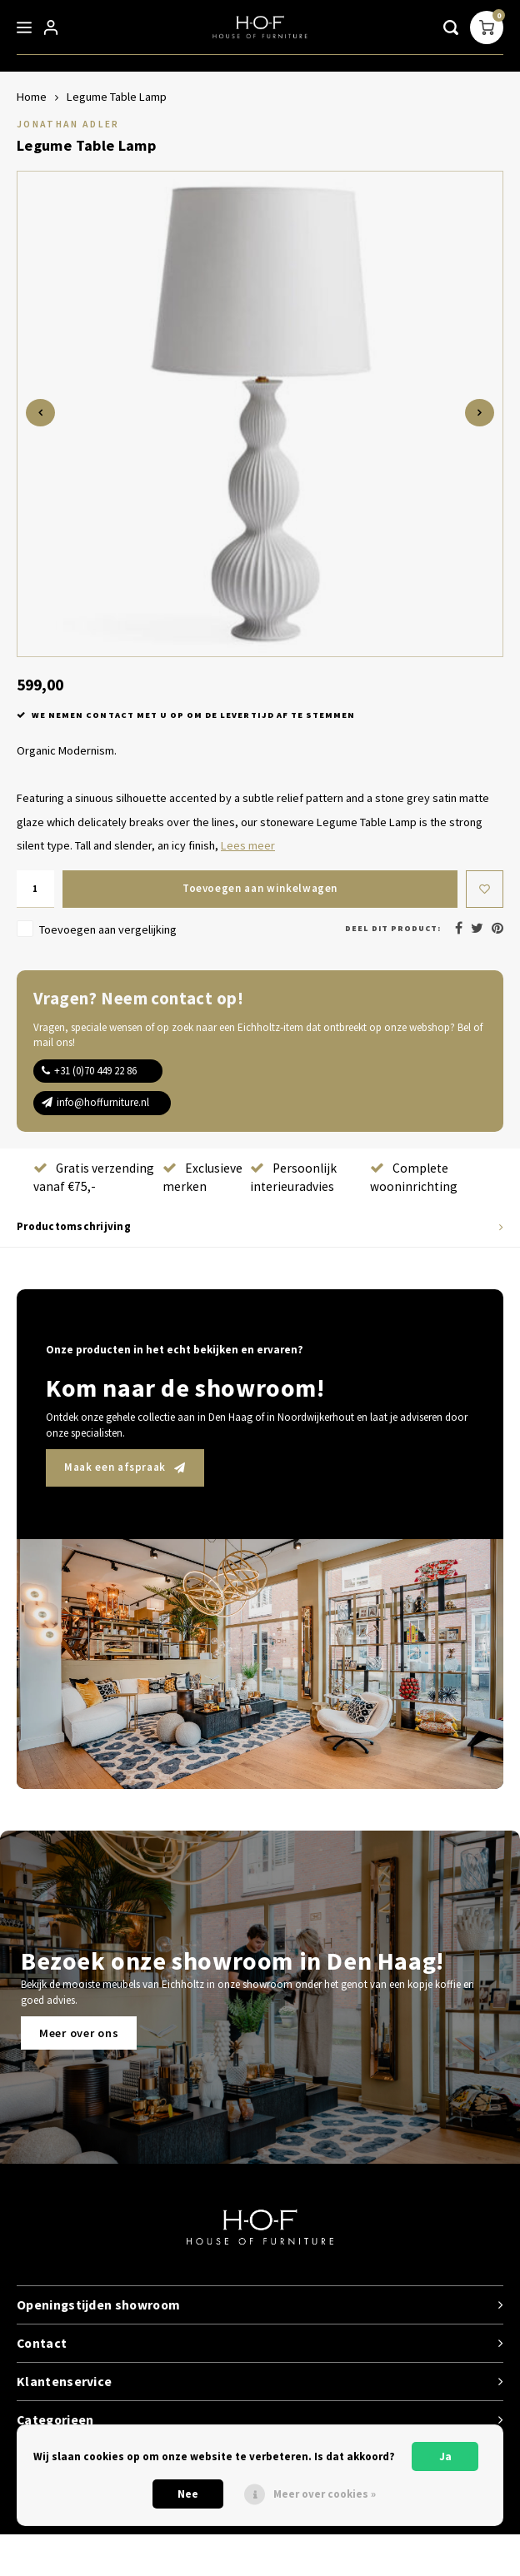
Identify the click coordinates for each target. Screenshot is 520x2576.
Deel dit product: (393, 928)
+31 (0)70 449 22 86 (95, 1071)
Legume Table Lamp (117, 96)
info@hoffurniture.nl (103, 1102)
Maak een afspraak (125, 1467)
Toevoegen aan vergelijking (108, 929)
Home (32, 96)
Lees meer (248, 845)
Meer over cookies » (324, 2494)
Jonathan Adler (68, 123)
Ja (445, 2456)
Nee (188, 2494)
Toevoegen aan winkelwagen (260, 888)
